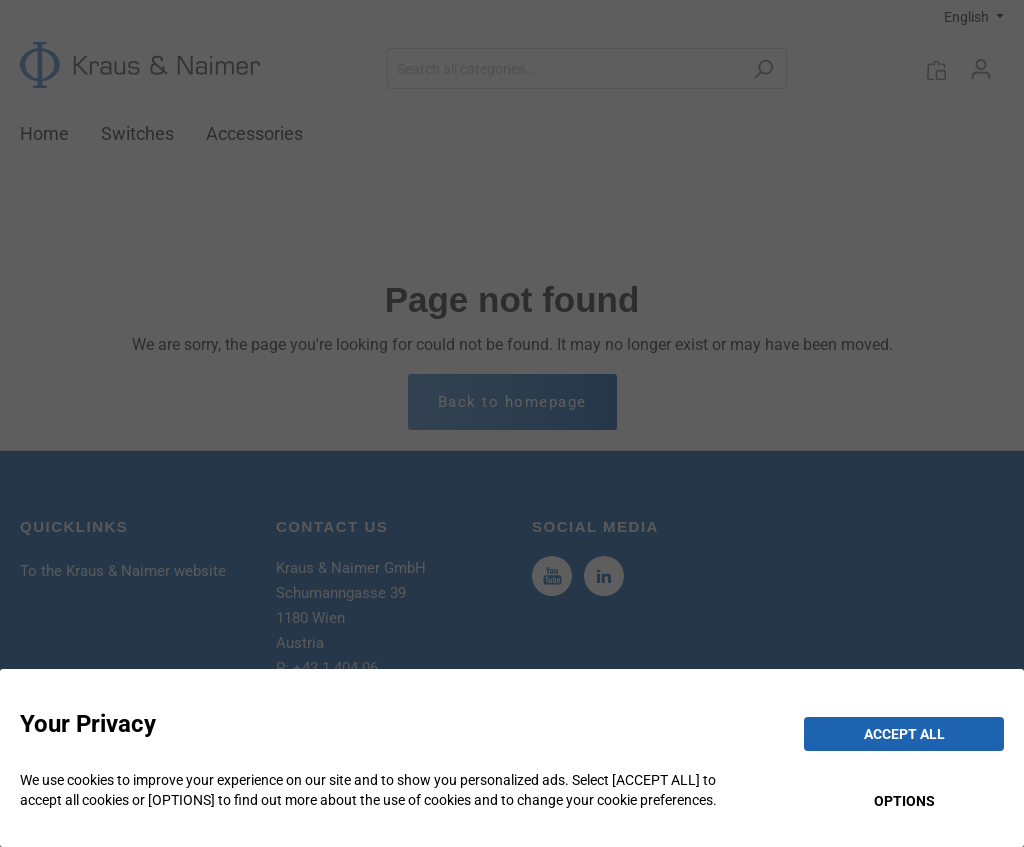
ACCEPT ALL (904, 734)
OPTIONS (904, 801)
